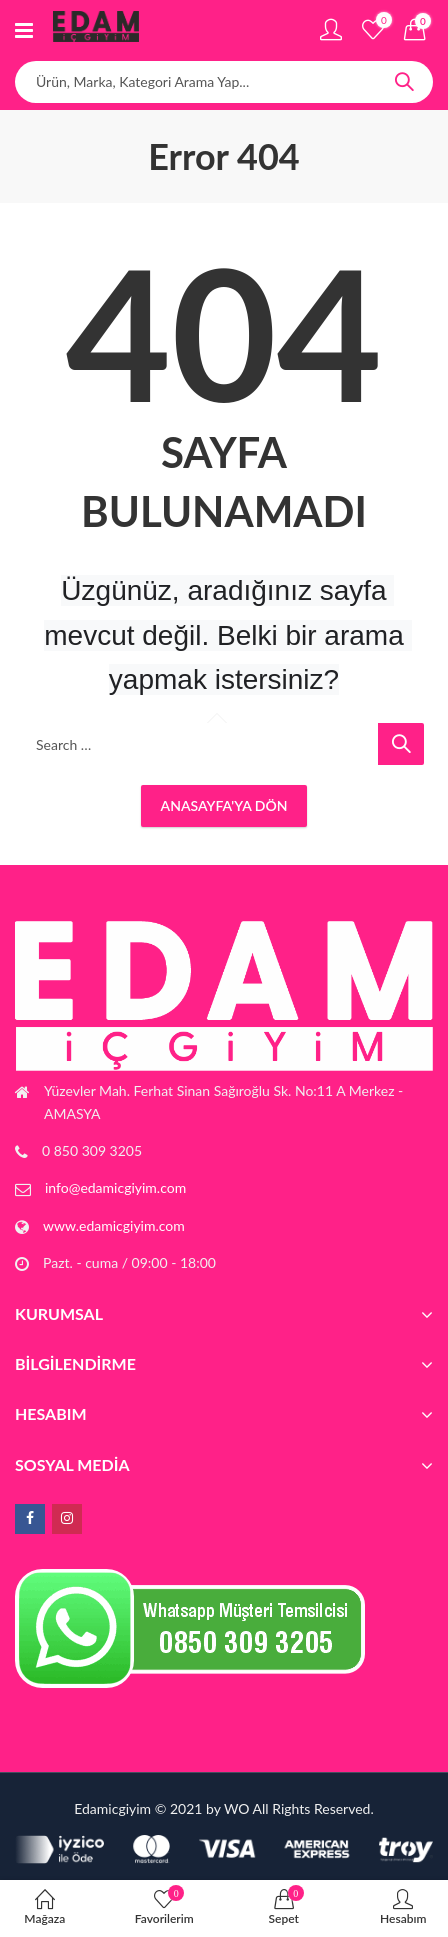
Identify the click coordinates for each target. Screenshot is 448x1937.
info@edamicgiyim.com (115, 1187)
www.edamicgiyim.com (114, 1225)
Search (404, 82)
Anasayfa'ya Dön (224, 805)
